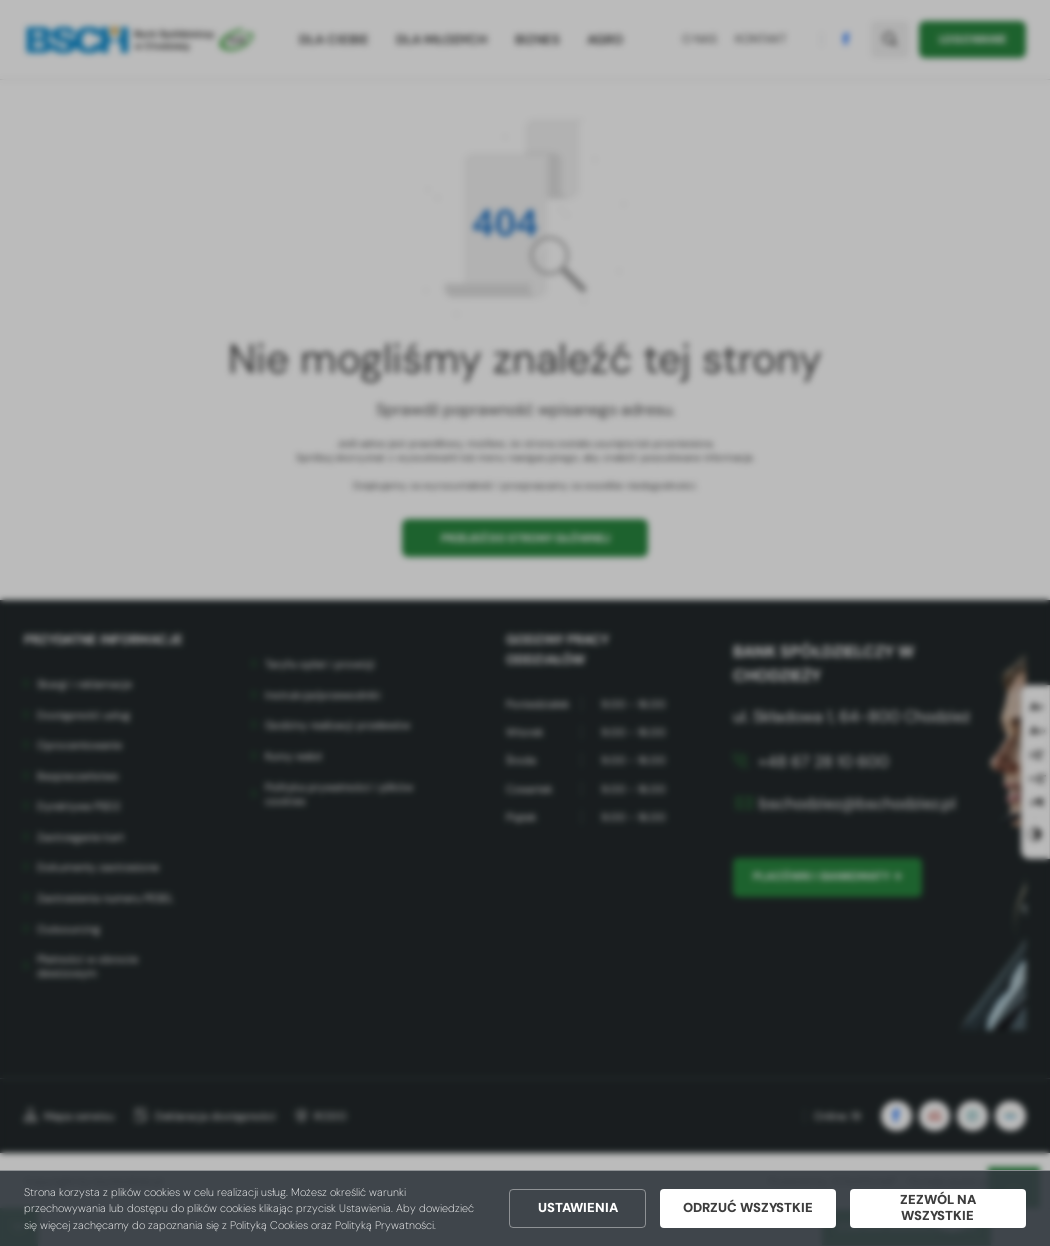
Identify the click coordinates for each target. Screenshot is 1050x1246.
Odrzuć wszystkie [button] (748, 1208)
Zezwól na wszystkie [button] (938, 1208)
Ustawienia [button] (578, 1208)
